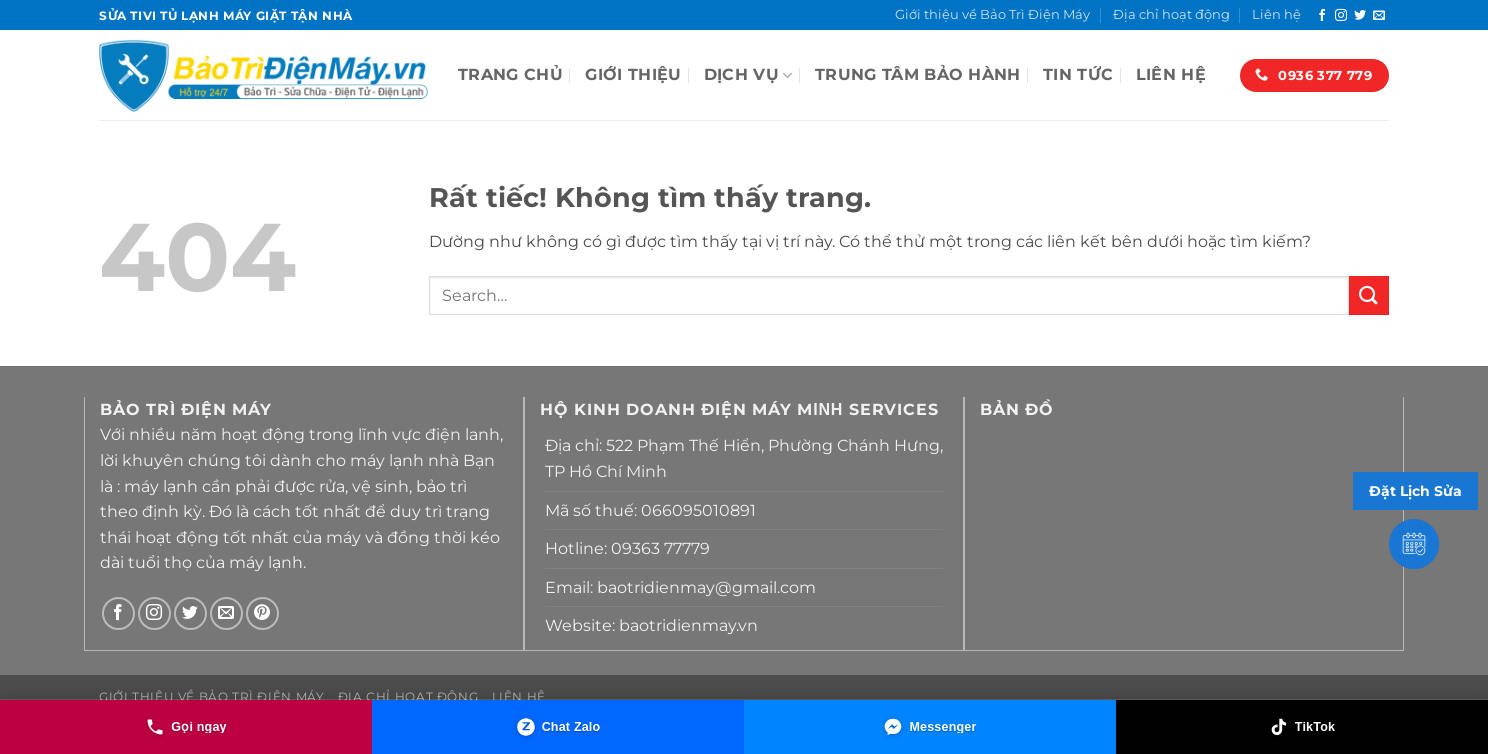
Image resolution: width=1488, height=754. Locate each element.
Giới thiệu (633, 74)
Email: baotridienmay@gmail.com (680, 587)
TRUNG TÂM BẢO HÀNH (918, 74)
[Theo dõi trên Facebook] (1322, 16)
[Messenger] (930, 727)
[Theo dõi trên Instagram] (1341, 16)
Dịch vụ (748, 75)
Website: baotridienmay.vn (651, 625)
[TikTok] (1302, 727)
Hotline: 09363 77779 (627, 548)
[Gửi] (1369, 295)
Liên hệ (1276, 14)
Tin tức (1078, 74)
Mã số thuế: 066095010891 (650, 510)
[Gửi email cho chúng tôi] (1379, 16)
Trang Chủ (510, 74)
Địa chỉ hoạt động (1171, 14)
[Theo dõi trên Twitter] (1360, 16)
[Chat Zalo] (558, 727)
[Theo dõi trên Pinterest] (262, 613)
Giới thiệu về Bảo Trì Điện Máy (992, 14)
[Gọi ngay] (186, 727)
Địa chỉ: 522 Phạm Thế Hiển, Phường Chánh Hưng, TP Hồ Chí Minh (744, 458)
